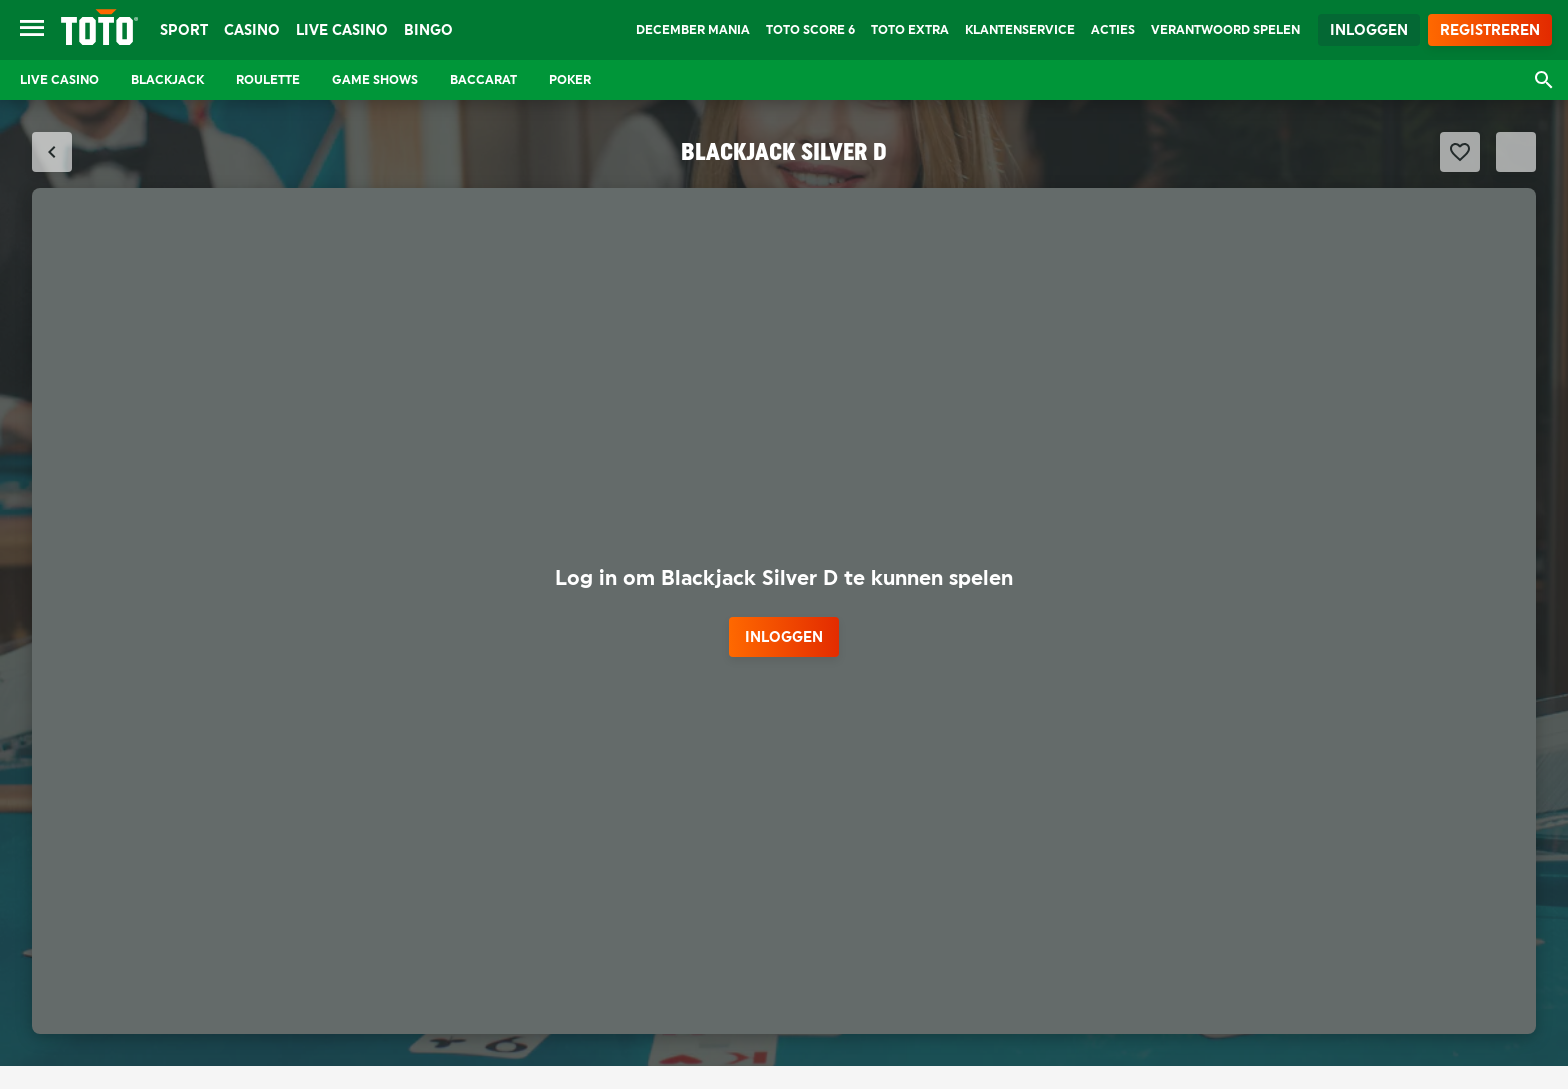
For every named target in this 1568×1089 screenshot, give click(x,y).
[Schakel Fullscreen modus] (1516, 152)
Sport (184, 30)
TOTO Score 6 (810, 30)
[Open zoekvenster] (1544, 80)
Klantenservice (1020, 30)
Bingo (428, 30)
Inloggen (1369, 30)
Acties (1113, 30)
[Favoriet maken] (1460, 152)
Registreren (1490, 30)
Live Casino (342, 30)
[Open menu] (32, 30)
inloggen (784, 637)
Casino (252, 30)
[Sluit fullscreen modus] (52, 152)
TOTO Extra (910, 30)
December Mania (693, 30)
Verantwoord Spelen (1225, 30)
